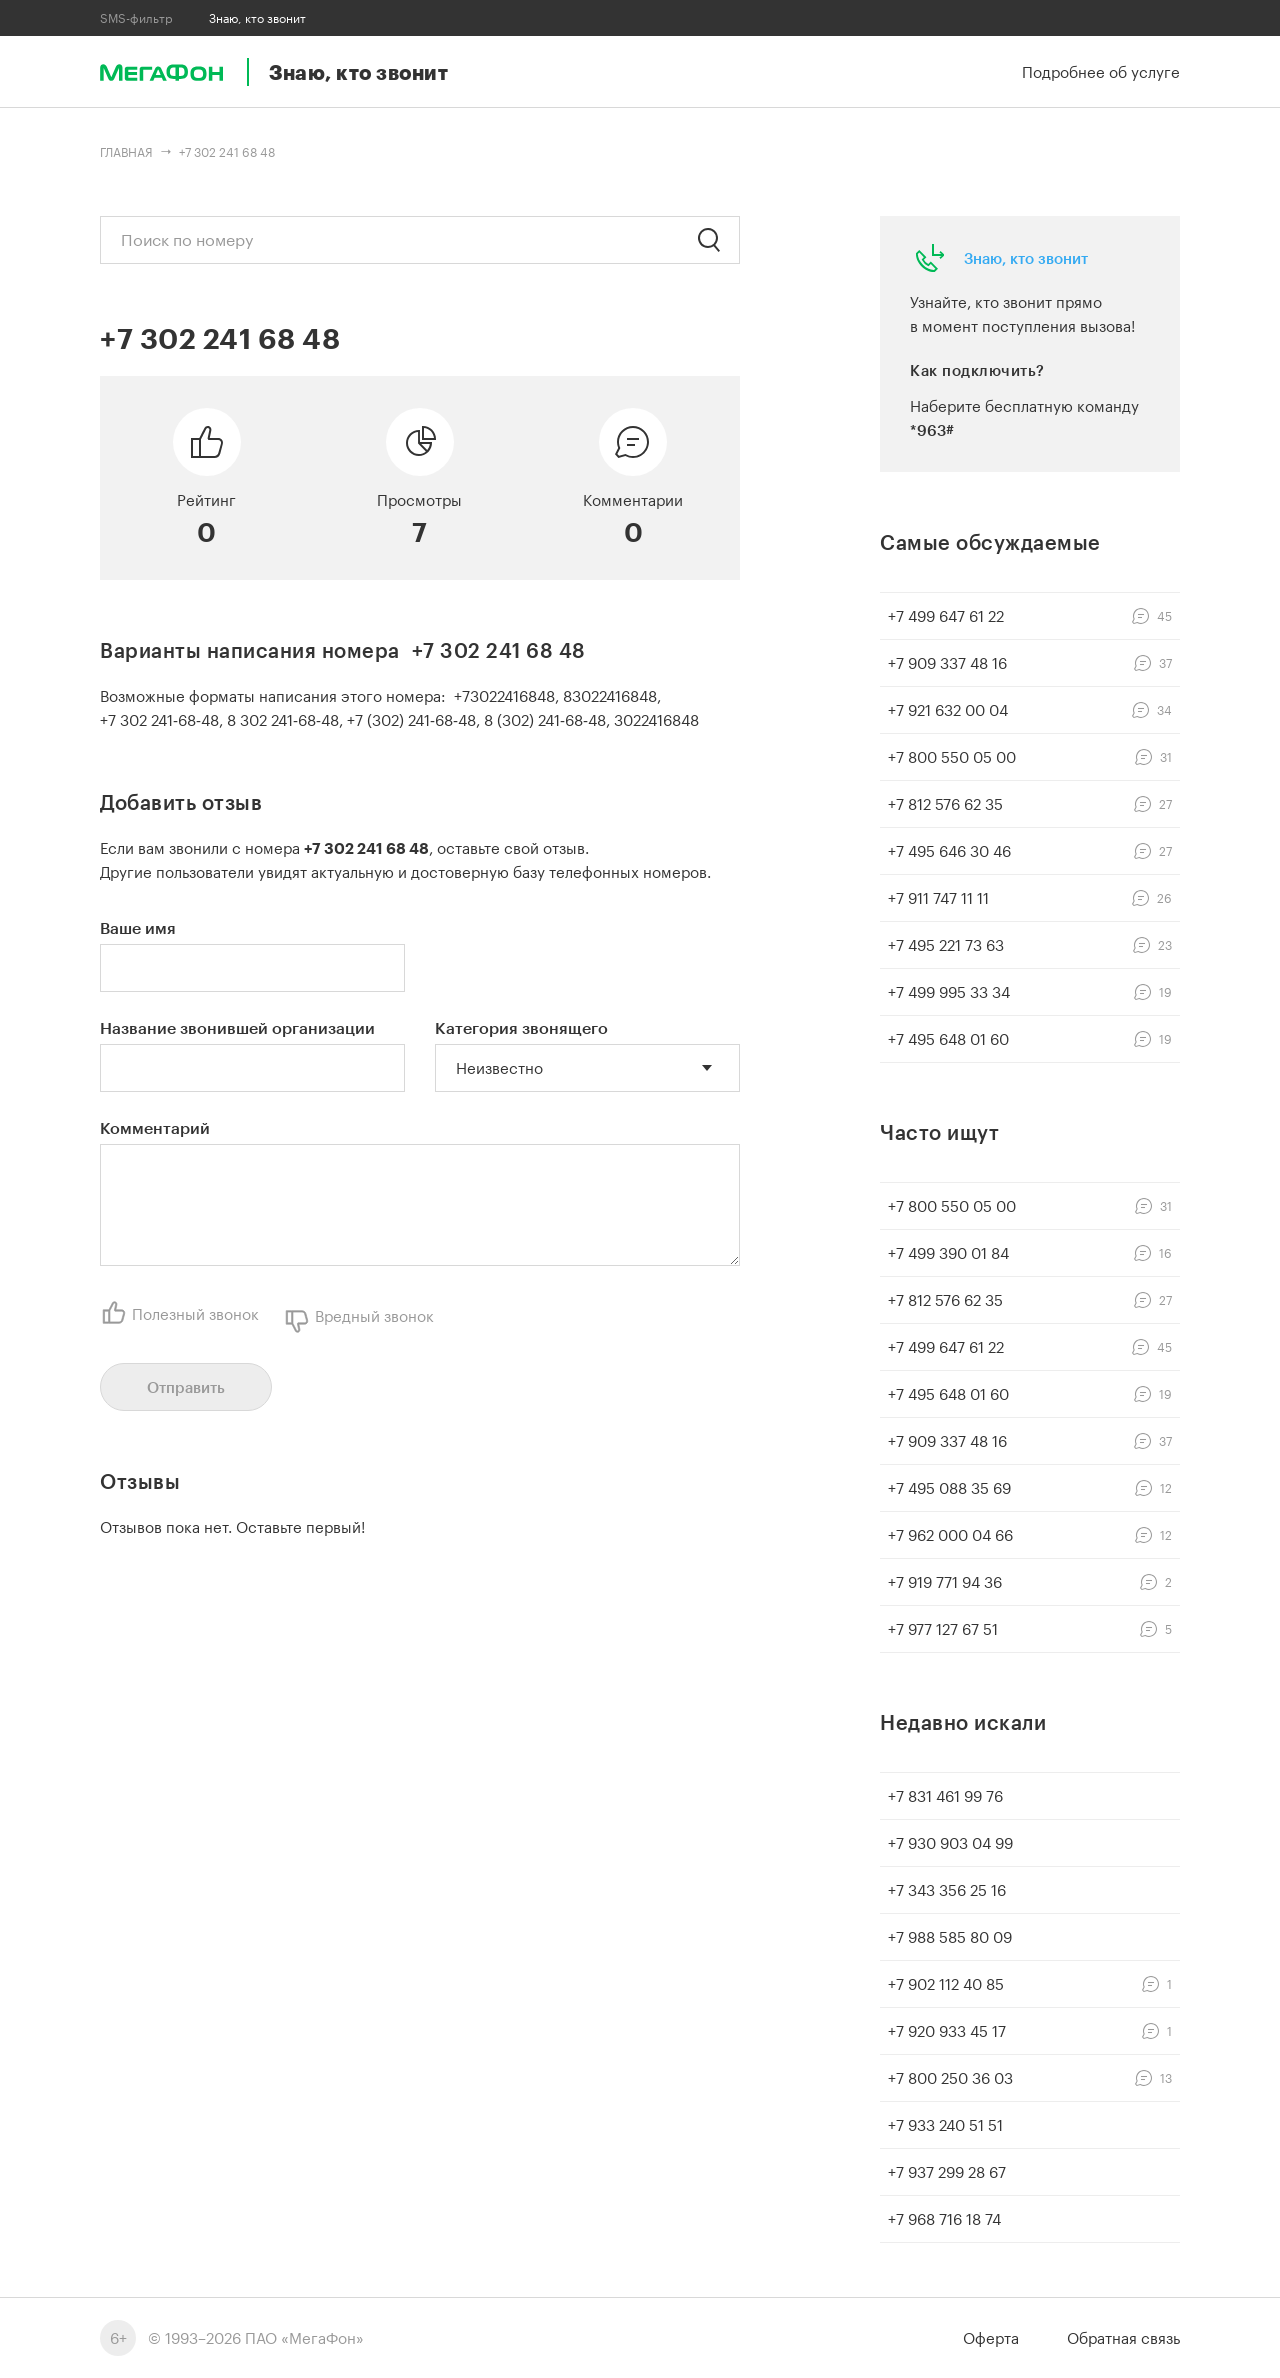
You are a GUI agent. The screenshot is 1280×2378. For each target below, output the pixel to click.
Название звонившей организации (237, 1027)
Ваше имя (138, 927)
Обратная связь (1123, 2338)
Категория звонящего (521, 1027)
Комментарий (155, 1127)
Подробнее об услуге (1101, 72)
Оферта (991, 2338)
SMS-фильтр (136, 18)
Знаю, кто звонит (1026, 258)
